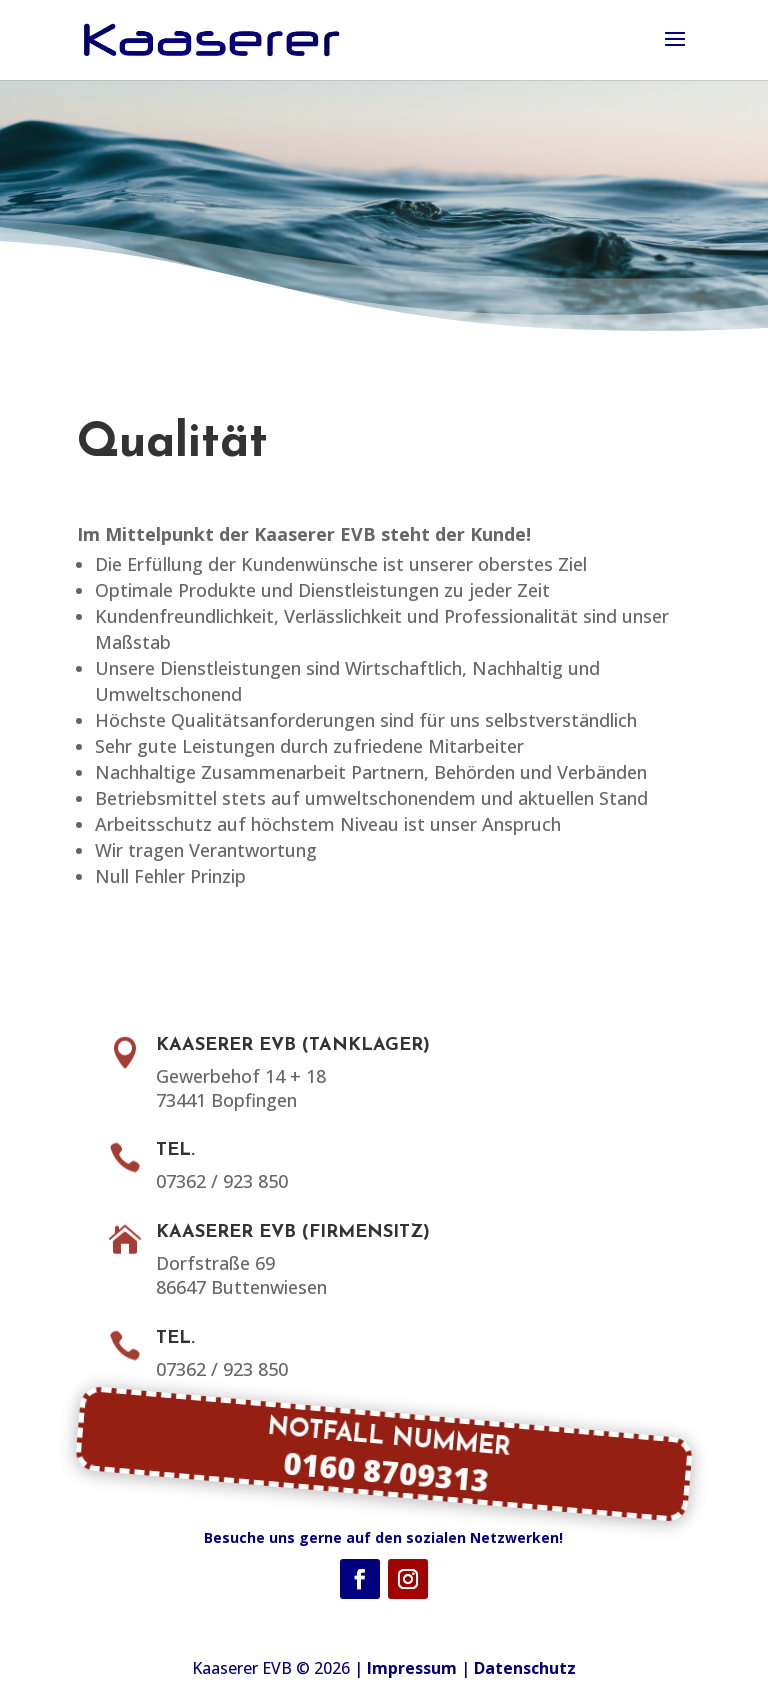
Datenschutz (525, 1668)
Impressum (412, 1668)
